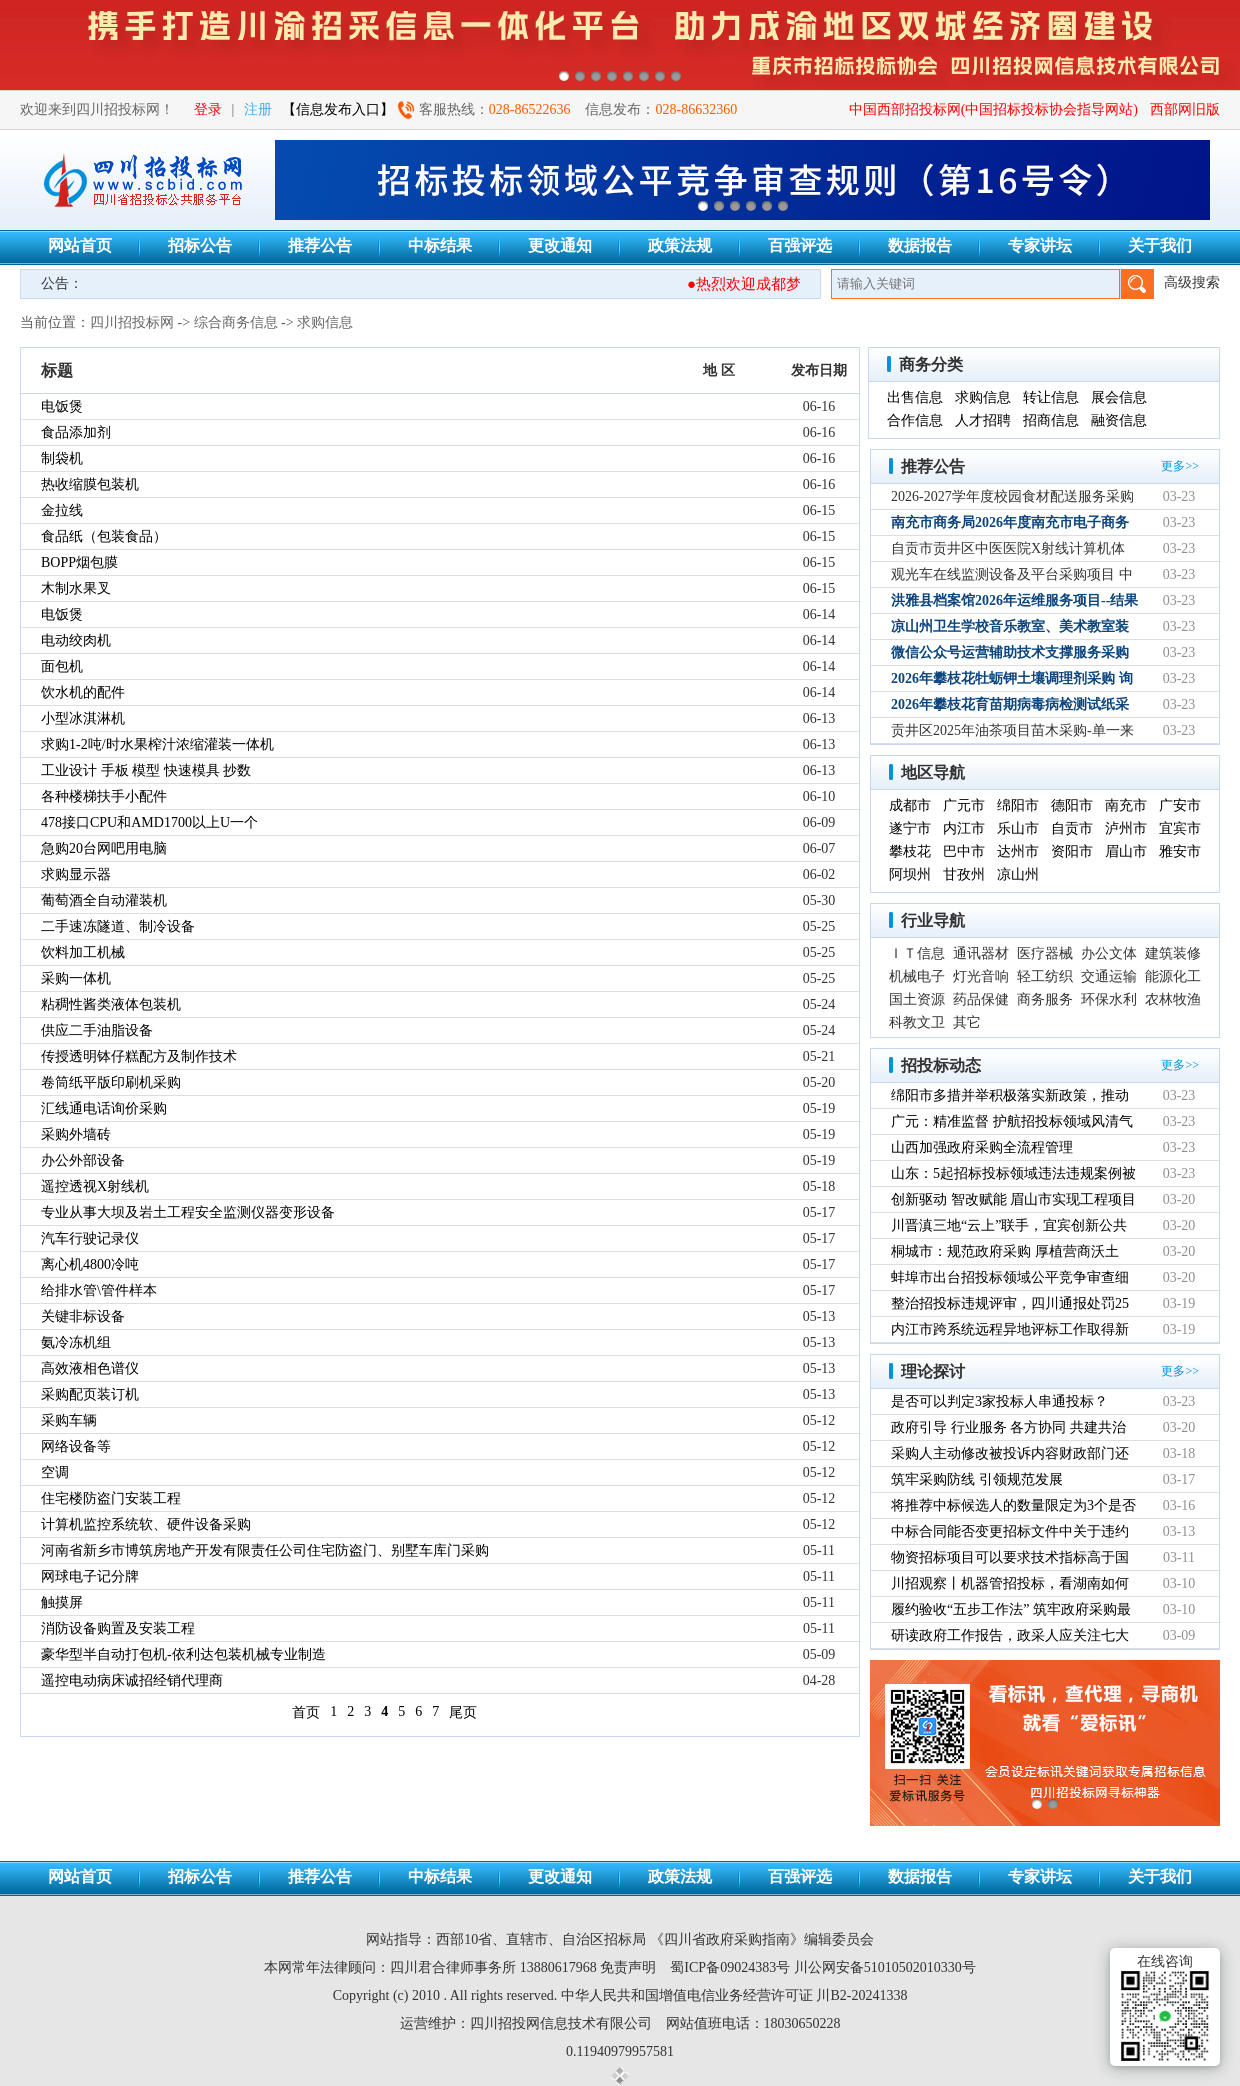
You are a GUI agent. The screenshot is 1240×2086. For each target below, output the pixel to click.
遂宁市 (910, 828)
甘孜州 (964, 874)
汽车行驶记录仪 (90, 1238)
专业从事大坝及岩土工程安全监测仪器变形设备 (188, 1212)
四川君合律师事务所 (453, 1967)
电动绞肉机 (76, 640)
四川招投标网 (132, 322)
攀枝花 (910, 851)
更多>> (1180, 466)
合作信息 (915, 420)
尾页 (463, 1712)
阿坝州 (910, 874)
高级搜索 (1192, 282)
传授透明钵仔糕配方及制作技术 (139, 1056)
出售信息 (915, 397)
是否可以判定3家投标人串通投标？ (999, 1401)
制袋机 (62, 458)
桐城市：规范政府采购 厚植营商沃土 (1005, 1251)
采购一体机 (76, 978)
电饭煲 (62, 406)
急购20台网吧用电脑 (104, 848)
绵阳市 (1018, 805)
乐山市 (1018, 828)
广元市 (964, 805)
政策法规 (680, 245)
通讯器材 (981, 953)
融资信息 (1119, 420)
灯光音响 (981, 976)
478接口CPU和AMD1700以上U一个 (149, 822)
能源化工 (1173, 976)
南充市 (1126, 805)
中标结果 (440, 245)
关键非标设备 (83, 1316)
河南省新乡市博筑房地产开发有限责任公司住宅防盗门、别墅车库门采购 (265, 1550)
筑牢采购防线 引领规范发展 (977, 1479)
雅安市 (1180, 851)
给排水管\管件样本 (99, 1290)
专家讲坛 (1040, 245)
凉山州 (1018, 874)
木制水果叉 (76, 588)
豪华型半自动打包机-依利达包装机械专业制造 (183, 1654)
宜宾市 (1180, 828)
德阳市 (1072, 805)
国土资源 (917, 999)
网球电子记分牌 (90, 1576)
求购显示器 (76, 874)
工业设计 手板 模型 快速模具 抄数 (146, 770)
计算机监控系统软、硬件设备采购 (146, 1524)
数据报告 (920, 245)
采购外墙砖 (76, 1134)
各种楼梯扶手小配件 (104, 796)
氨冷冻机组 (76, 1342)
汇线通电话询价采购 (104, 1108)
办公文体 (1109, 953)
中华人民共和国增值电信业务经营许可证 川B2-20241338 (734, 1995)
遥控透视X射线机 (95, 1186)
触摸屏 (62, 1602)
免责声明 (628, 1967)
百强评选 (800, 245)
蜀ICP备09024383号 (730, 1967)
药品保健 (981, 999)
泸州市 (1126, 828)
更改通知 (560, 245)
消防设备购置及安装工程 (118, 1628)
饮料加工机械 (83, 952)
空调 (55, 1472)
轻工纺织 (1045, 976)
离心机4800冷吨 (90, 1264)
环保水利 (1109, 999)
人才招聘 (983, 420)
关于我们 (1160, 245)
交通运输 (1109, 976)
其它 (967, 1022)
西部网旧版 (1185, 109)
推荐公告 (320, 245)
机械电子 (917, 976)
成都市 (910, 805)
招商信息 (1051, 420)
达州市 (1018, 851)
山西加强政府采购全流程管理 (982, 1147)
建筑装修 (1173, 953)
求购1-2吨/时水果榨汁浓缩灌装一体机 (157, 744)
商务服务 (1045, 999)
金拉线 (62, 510)
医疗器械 (1045, 953)
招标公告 (200, 245)
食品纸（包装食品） (104, 536)
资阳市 (1072, 851)
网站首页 (80, 245)
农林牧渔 (1173, 999)
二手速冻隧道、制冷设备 (118, 926)
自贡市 (1072, 828)
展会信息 (1119, 397)
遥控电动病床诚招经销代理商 (132, 1680)
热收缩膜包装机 (90, 484)
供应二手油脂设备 (97, 1030)
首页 (306, 1712)
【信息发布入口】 (338, 109)
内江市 (964, 828)
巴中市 (964, 851)
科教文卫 (917, 1022)
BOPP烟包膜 (79, 562)
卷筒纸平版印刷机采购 (111, 1082)
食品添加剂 (76, 432)
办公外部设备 (83, 1160)
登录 (208, 109)
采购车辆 (69, 1420)
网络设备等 (76, 1446)
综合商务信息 (236, 322)
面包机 (62, 666)
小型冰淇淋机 (83, 718)
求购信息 (325, 322)
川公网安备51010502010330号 (885, 1967)
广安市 (1180, 805)
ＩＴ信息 (917, 953)
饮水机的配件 (83, 692)
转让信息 (1051, 397)
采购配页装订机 (90, 1394)
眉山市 (1126, 851)
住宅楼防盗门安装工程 (111, 1498)
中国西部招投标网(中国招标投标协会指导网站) (993, 109)
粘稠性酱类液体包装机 (111, 1004)
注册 (258, 109)
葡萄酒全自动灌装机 (104, 900)
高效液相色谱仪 (90, 1368)
